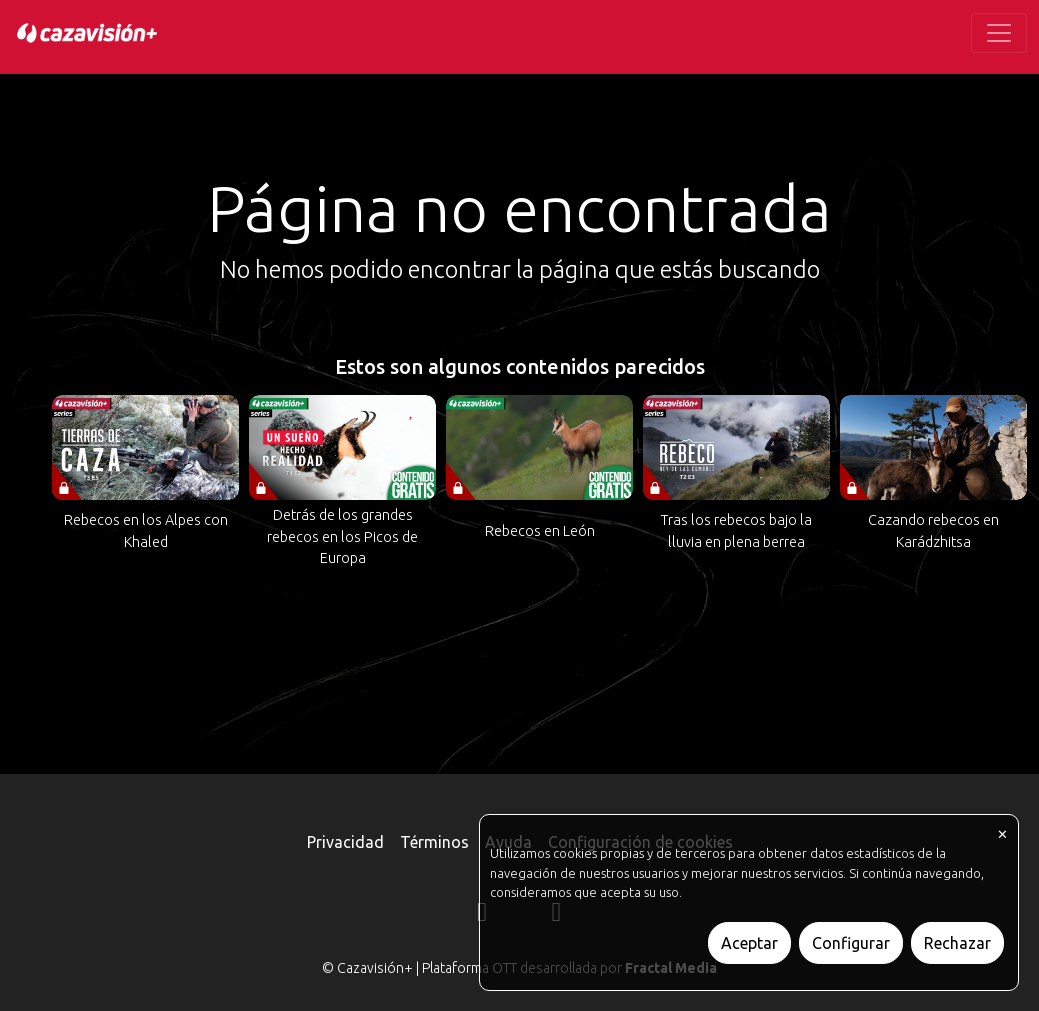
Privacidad (345, 842)
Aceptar (749, 943)
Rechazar (957, 943)
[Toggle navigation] (999, 33)
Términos (434, 842)
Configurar (851, 943)
